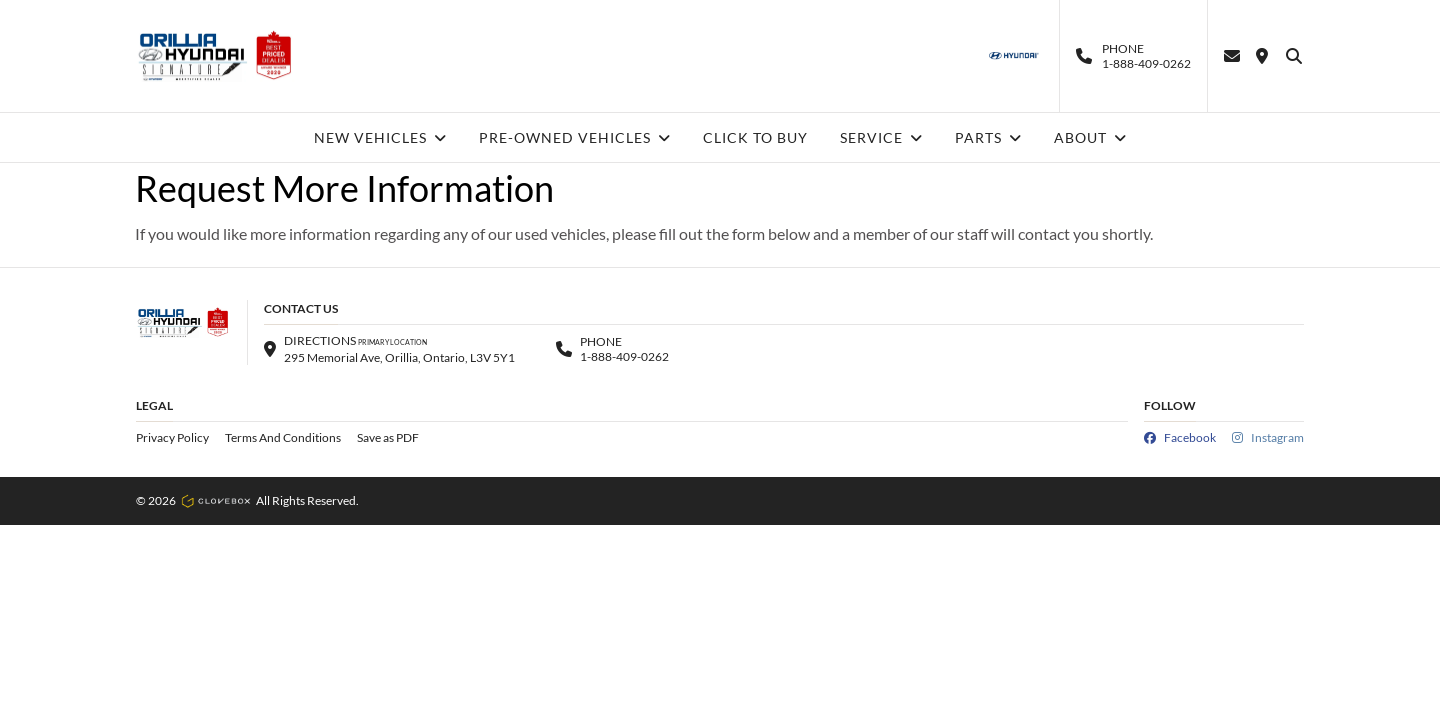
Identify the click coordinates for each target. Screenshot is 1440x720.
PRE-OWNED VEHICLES (575, 137)
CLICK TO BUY (755, 137)
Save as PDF (388, 437)
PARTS (988, 137)
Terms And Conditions (283, 437)
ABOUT (1090, 137)
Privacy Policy (172, 437)
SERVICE (881, 137)
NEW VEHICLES (380, 137)
